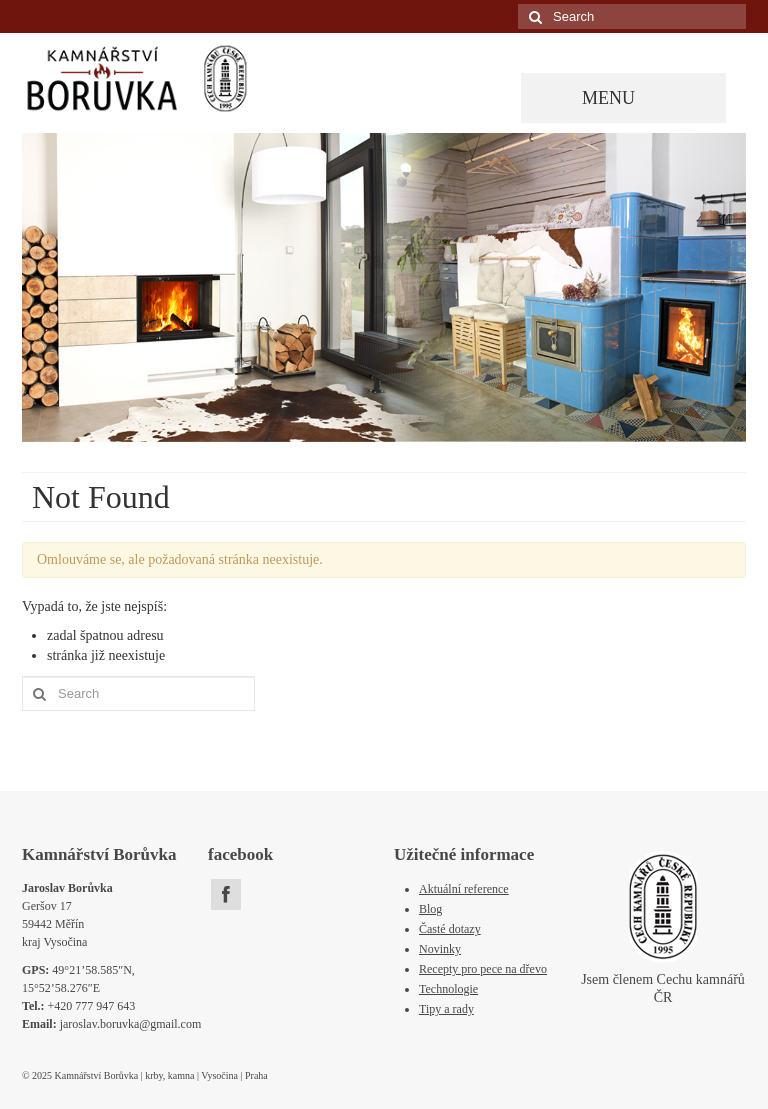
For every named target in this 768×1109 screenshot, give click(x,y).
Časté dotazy (450, 929)
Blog (430, 909)
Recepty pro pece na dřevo (483, 969)
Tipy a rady (446, 1009)
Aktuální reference (464, 889)
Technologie (448, 989)
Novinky (440, 949)
